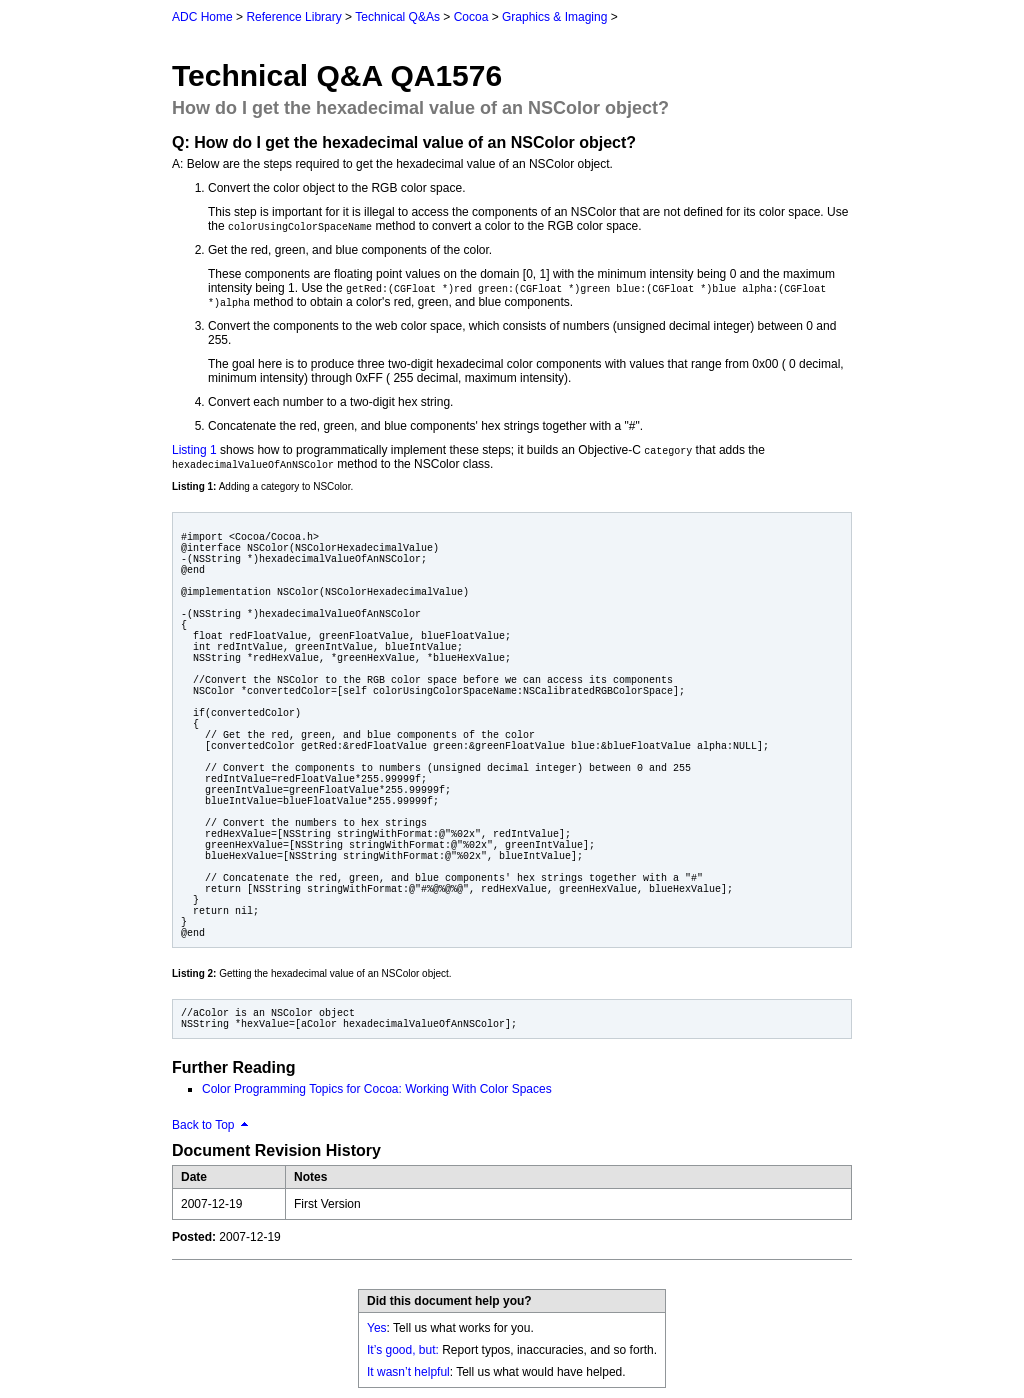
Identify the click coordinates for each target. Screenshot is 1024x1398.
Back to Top (203, 1125)
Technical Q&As (397, 17)
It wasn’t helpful (408, 1372)
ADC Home (202, 17)
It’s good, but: (403, 1350)
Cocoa (471, 17)
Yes (377, 1328)
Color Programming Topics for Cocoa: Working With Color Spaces (377, 1089)
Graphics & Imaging (554, 17)
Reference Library (293, 17)
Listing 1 (194, 450)
